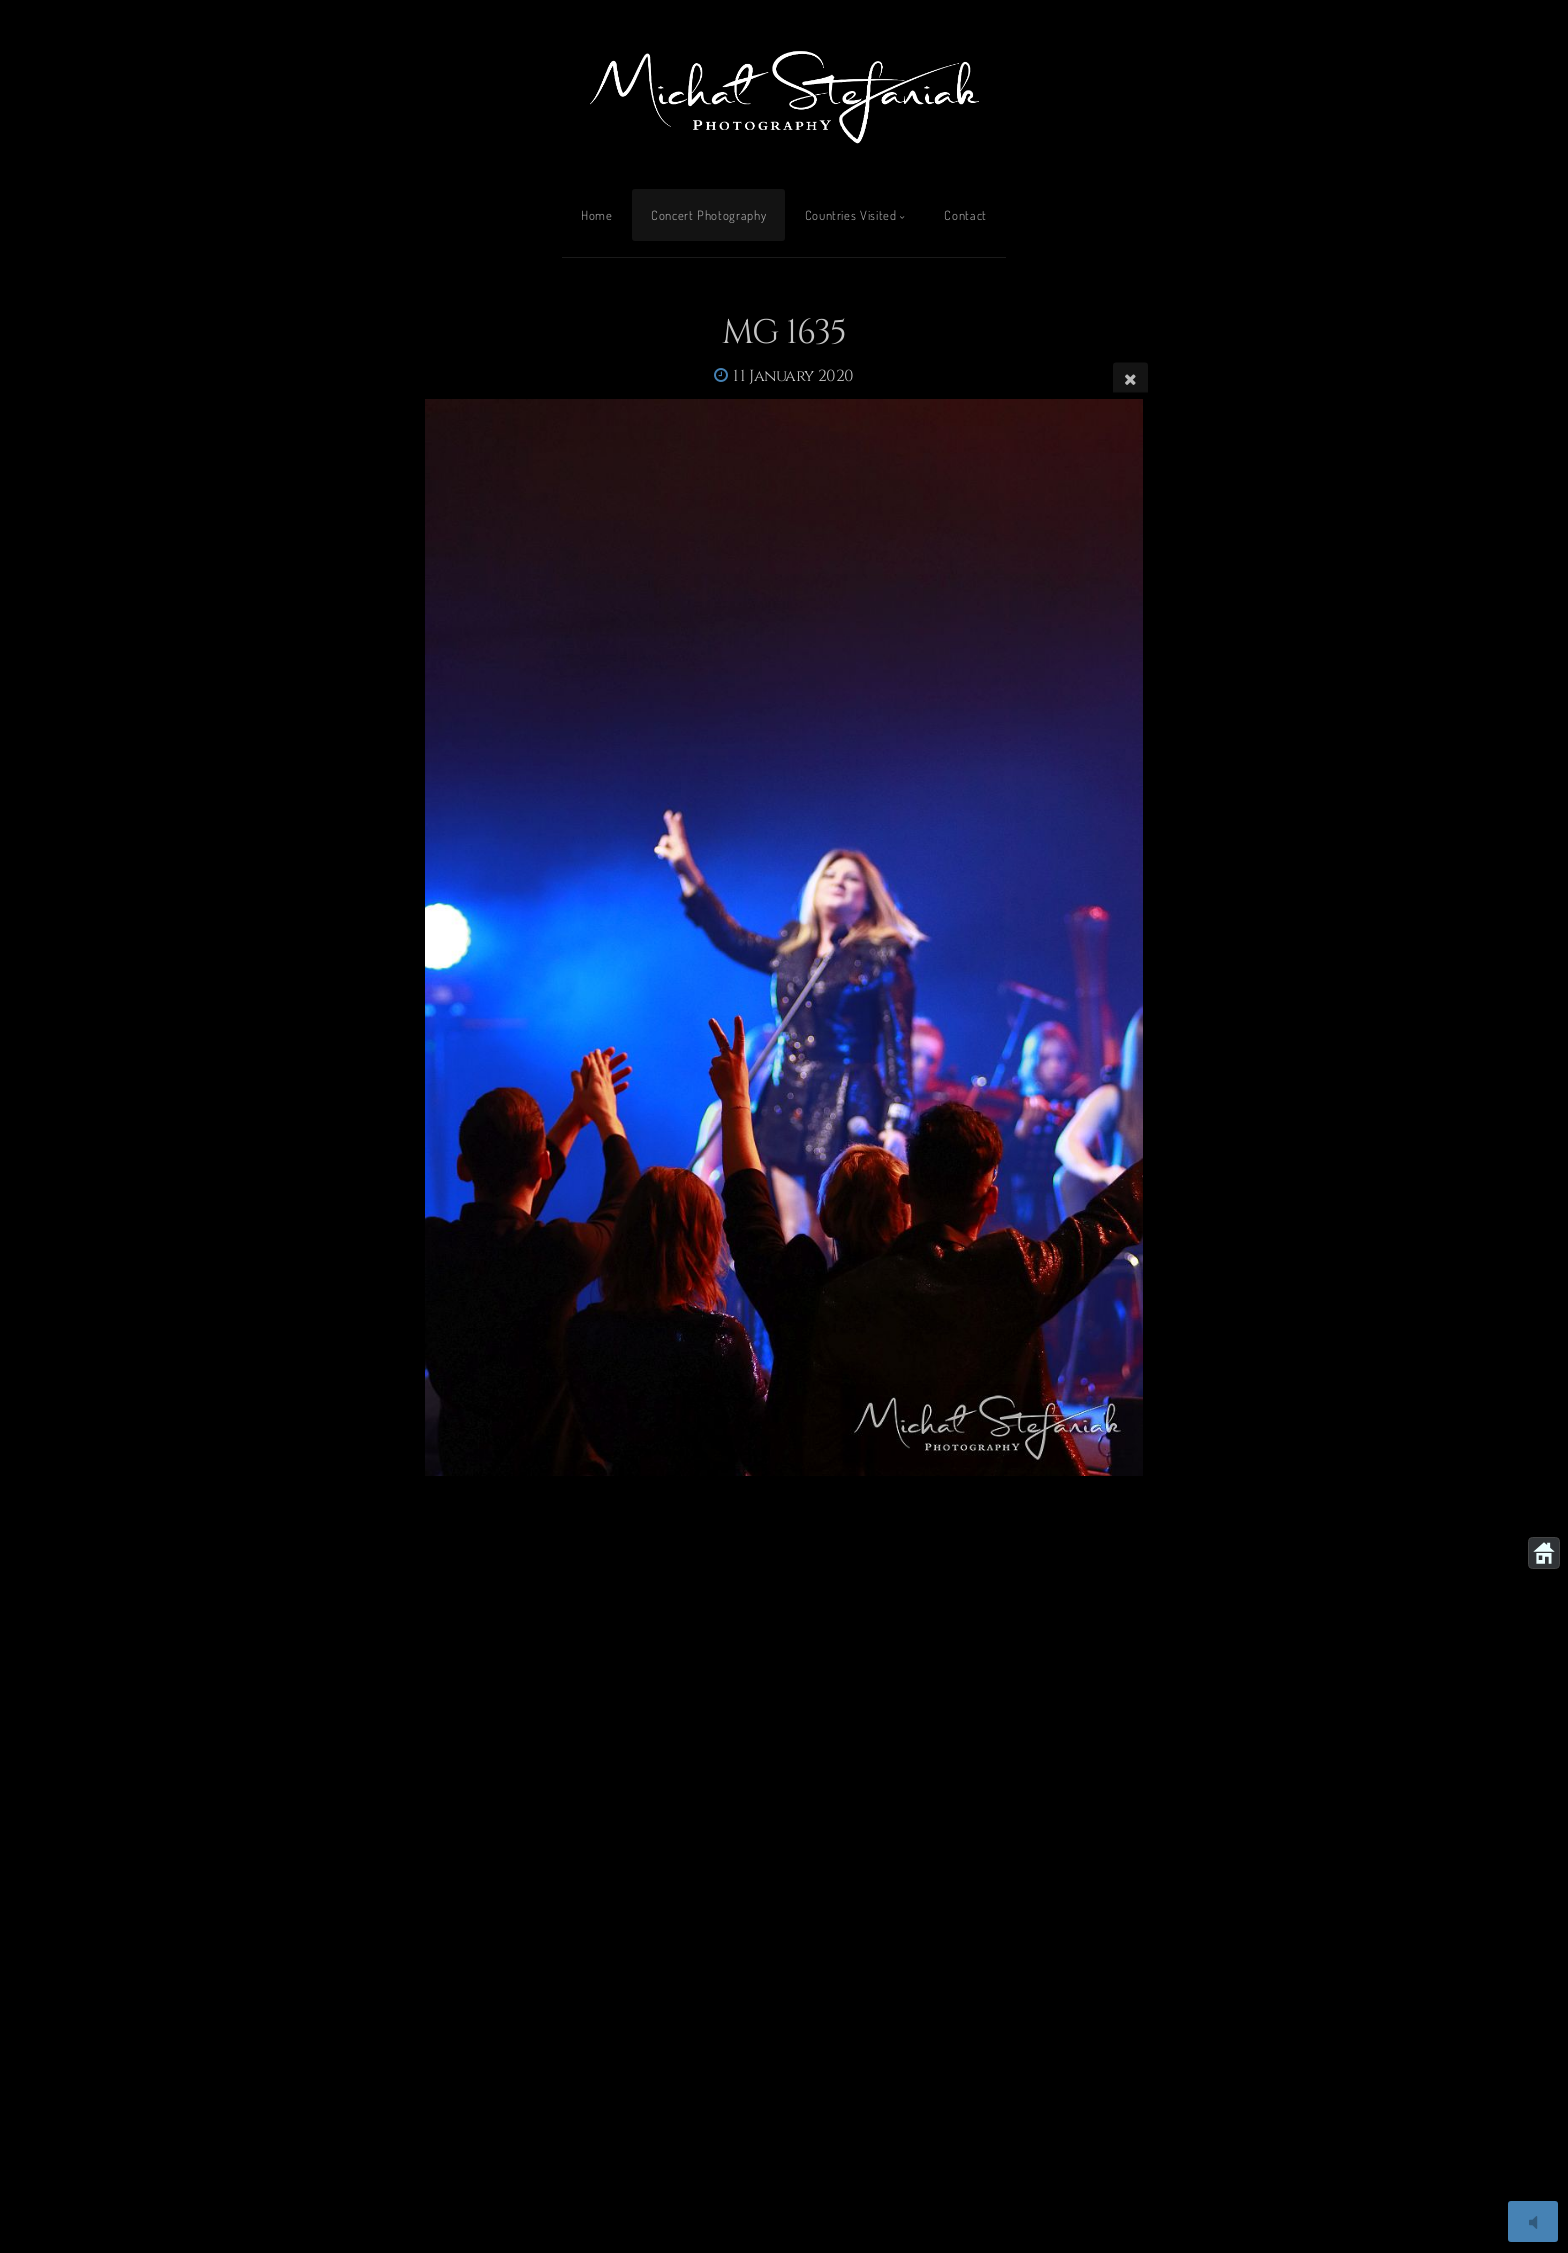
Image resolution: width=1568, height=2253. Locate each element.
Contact (965, 215)
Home (597, 215)
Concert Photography (708, 215)
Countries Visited (851, 215)
